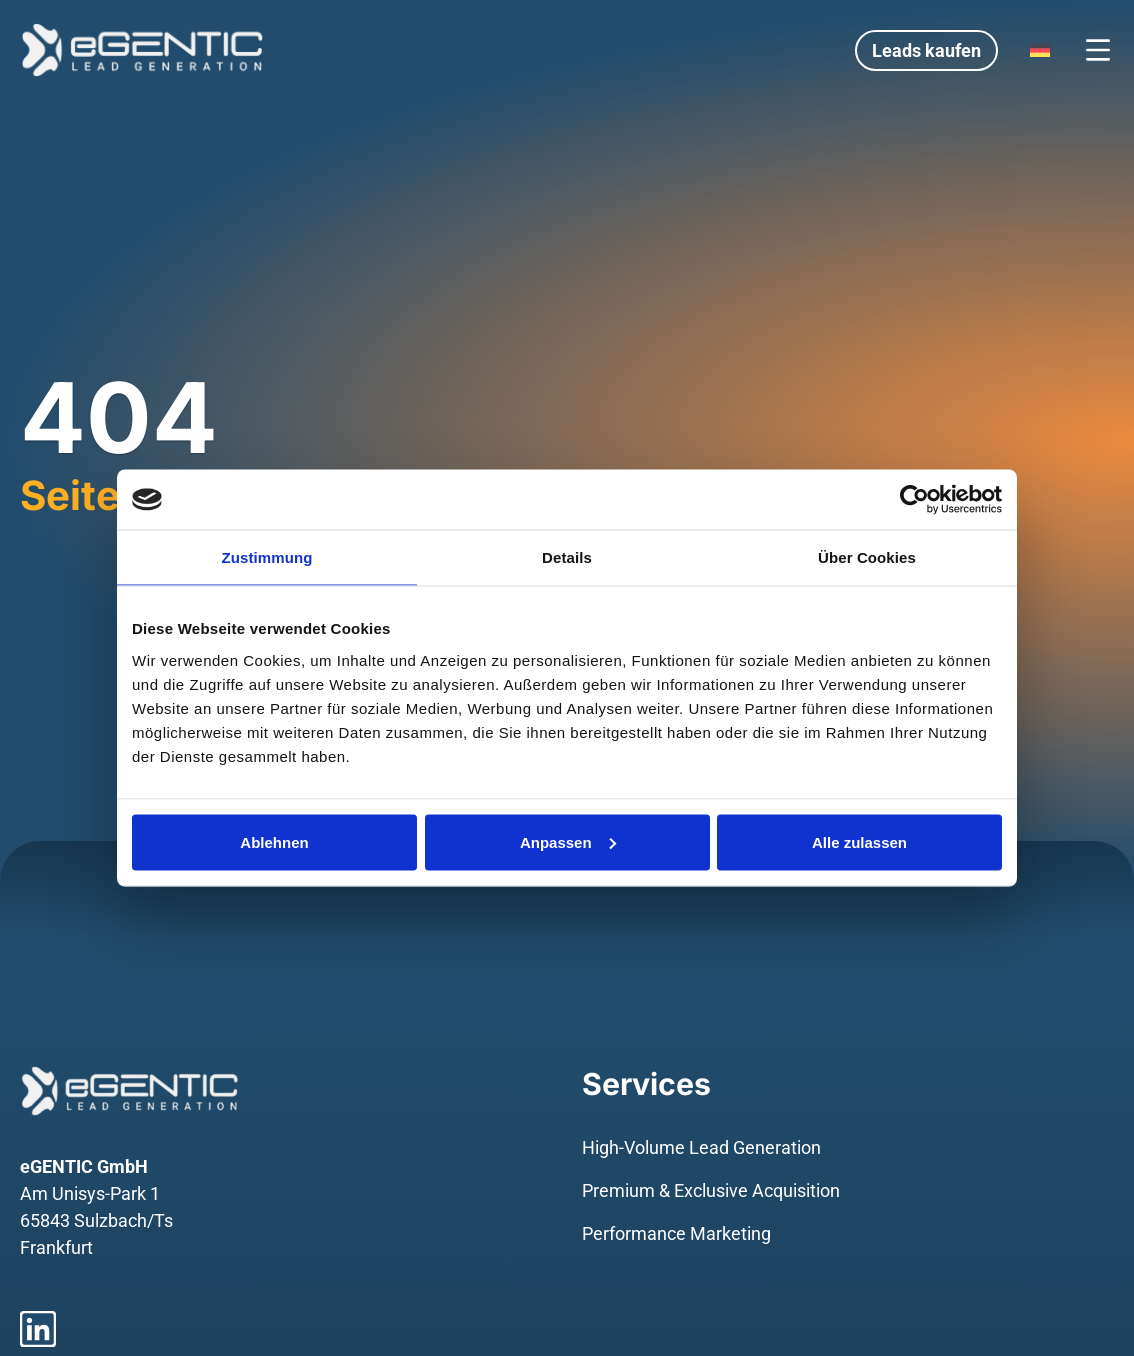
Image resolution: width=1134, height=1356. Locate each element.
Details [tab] (567, 557)
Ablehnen (274, 841)
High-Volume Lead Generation (701, 1147)
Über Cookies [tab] (867, 557)
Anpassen (568, 841)
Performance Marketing (676, 1233)
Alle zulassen (859, 841)
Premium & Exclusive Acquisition (711, 1190)
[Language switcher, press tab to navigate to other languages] (1040, 50)
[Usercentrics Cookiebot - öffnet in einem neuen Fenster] (914, 500)
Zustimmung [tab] (267, 557)
